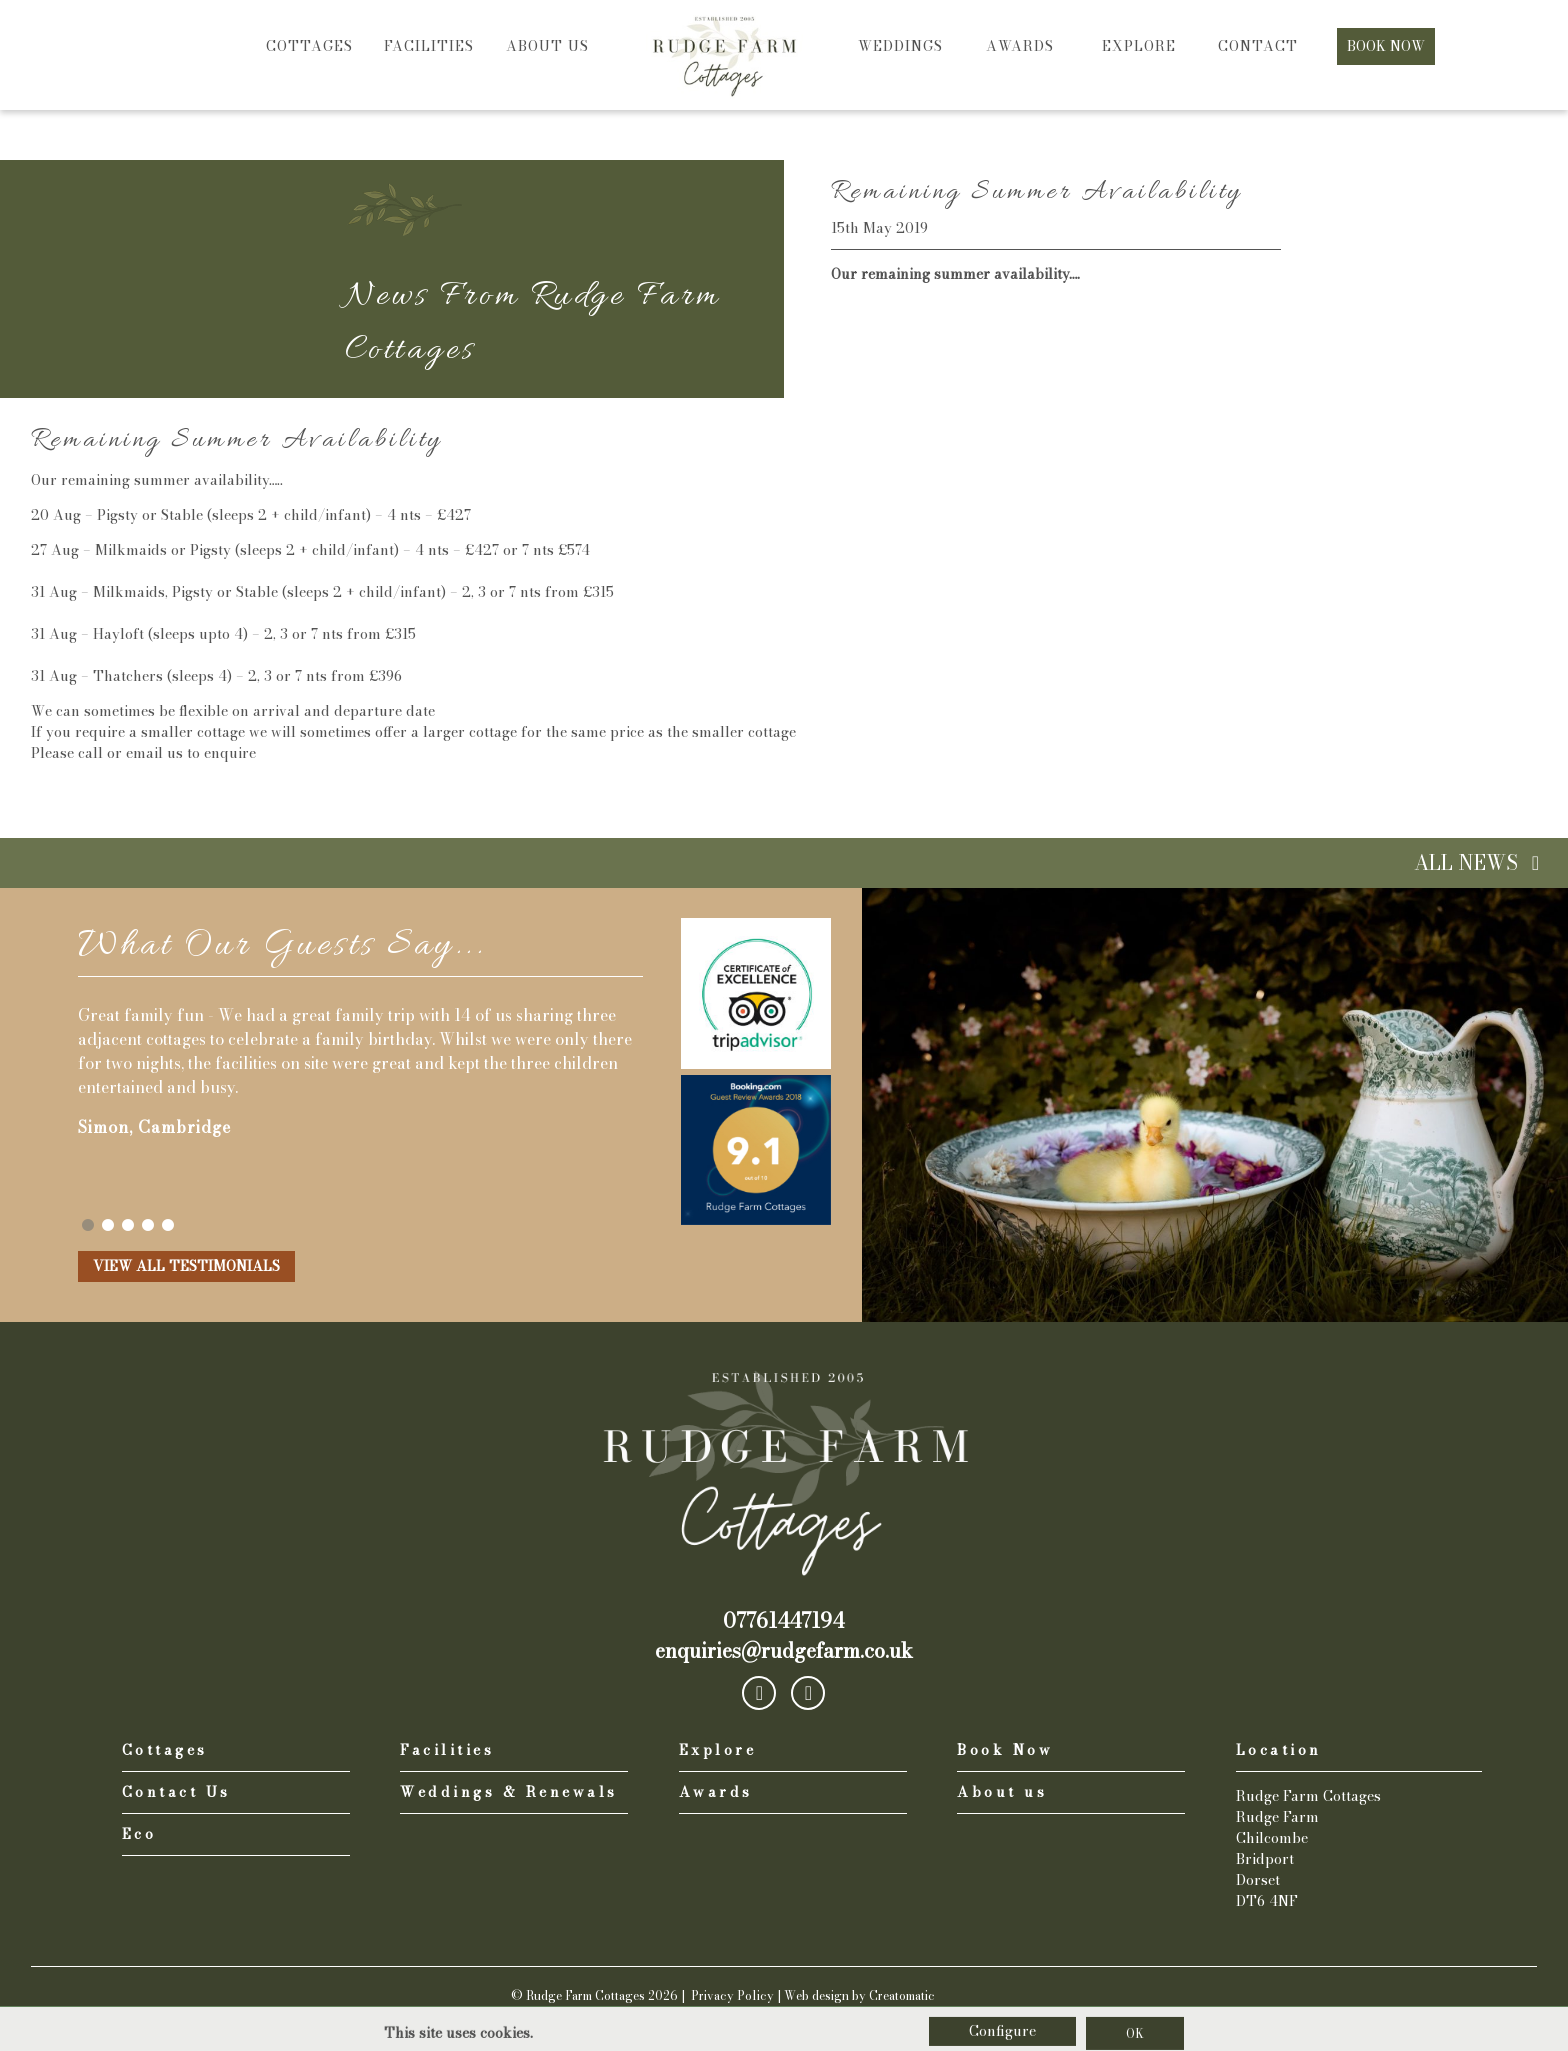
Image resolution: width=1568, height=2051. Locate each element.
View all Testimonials (186, 1266)
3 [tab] (128, 1226)
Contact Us (176, 1792)
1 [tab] (88, 1226)
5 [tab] (168, 1226)
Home (724, 30)
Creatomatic (902, 1995)
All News (1481, 862)
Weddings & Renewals (509, 1792)
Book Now (1386, 46)
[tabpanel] (360, 1063)
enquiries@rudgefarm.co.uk (784, 1650)
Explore (1139, 46)
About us (547, 46)
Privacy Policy (732, 1995)
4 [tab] (148, 1226)
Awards (1020, 46)
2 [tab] (108, 1226)
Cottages (309, 46)
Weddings (900, 46)
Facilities (429, 46)
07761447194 (783, 1620)
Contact (1258, 46)
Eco (139, 1834)
